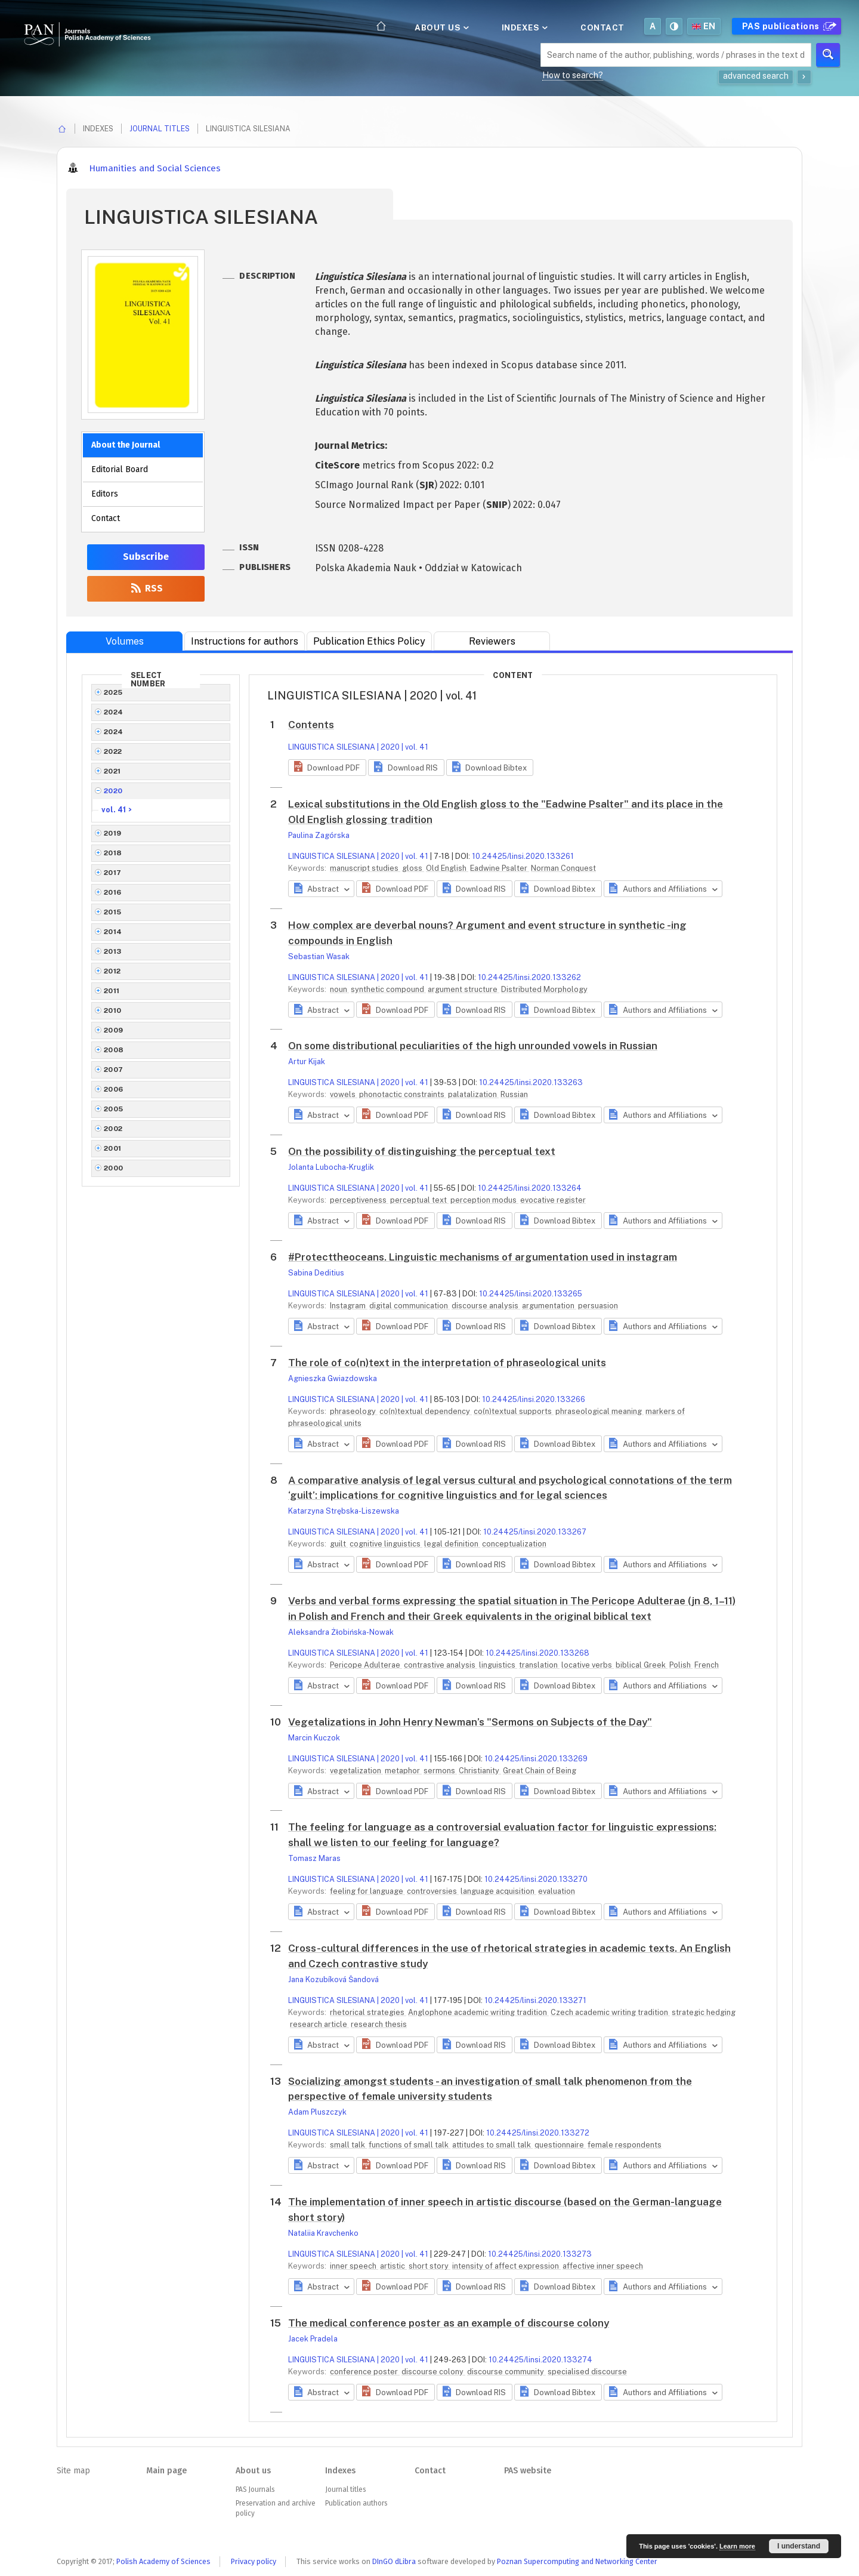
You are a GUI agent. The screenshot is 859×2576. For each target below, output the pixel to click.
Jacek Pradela (313, 2338)
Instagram (348, 1305)
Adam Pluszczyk (317, 2111)
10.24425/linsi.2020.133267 (534, 1531)
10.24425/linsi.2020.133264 (530, 1188)
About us (441, 27)
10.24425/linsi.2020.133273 (540, 2254)
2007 (113, 1069)
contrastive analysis (440, 1664)
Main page (166, 2471)
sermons (440, 1770)
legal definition (452, 1543)
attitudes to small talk (492, 2144)
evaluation (556, 1891)
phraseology (354, 1411)
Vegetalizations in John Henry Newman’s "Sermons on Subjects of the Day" (470, 1722)
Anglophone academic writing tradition (478, 2012)
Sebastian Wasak (319, 956)
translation (539, 1664)
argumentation (549, 1305)
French (706, 1664)
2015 (113, 912)
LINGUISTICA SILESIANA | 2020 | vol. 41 (358, 746)
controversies (433, 1891)
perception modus (484, 1199)
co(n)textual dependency (425, 1411)
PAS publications (787, 26)
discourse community (506, 2371)
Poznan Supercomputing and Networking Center (577, 2561)
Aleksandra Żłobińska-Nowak (341, 1632)
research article (319, 2024)
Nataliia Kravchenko (323, 2233)
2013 (113, 951)
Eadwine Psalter (499, 868)
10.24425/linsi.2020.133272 (537, 2132)
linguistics (498, 1664)
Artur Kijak (306, 1061)
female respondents (625, 2144)
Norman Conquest (563, 868)
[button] (327, 767)
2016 (113, 892)
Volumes (125, 641)
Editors (104, 494)
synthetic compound (388, 989)
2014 (113, 932)
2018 (113, 853)
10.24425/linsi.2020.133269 (536, 1758)
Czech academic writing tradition (610, 2012)
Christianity (480, 1770)
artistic (393, 2265)
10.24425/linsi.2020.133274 (540, 2359)
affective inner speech (603, 2265)
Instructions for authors (244, 641)
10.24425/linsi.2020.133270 (536, 1879)
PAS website (527, 2471)
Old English (447, 868)
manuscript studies (365, 868)
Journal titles (159, 128)
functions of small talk (409, 2144)
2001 (113, 1148)
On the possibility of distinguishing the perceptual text (421, 1151)
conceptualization (514, 1543)
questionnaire (560, 2144)
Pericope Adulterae (366, 1664)
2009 (113, 1030)
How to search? (572, 75)
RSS (146, 588)
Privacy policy (253, 2561)
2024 (113, 712)
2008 (114, 1050)
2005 (113, 1109)
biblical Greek (642, 1664)
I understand (798, 2546)
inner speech (354, 2265)
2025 (113, 692)
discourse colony (433, 2371)
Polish (681, 1664)
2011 (112, 991)
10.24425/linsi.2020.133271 (535, 2000)
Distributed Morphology (544, 989)
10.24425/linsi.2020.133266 (533, 1399)
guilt (339, 1543)
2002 (113, 1128)
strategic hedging (704, 2012)
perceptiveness (359, 1199)
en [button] (704, 26)
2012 (112, 971)
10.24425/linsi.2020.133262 (529, 977)
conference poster (365, 2371)
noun (339, 989)
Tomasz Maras (314, 1858)
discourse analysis (486, 1305)
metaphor (403, 1770)
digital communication (409, 1305)
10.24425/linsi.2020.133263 (531, 1082)
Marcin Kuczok (314, 1737)
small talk (348, 2144)
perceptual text (419, 1199)
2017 (113, 872)
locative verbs (587, 1664)
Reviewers (492, 641)
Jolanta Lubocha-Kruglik (331, 1167)
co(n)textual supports (514, 1411)
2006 (113, 1089)
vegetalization (356, 1770)
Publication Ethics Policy (369, 641)
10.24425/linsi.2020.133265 (530, 1293)
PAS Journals (255, 2489)
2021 (112, 771)
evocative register (553, 1199)
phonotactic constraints (402, 1094)
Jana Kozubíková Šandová (333, 1979)
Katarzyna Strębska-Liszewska (343, 1510)
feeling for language (367, 1891)
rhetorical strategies (368, 2012)
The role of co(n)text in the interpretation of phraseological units (447, 1363)
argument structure (463, 989)
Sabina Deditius (316, 1272)
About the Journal (125, 445)
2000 (113, 1168)
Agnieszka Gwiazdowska (332, 1378)
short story (429, 2265)
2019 (113, 833)
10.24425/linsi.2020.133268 (537, 1652)
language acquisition (498, 1891)
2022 (113, 751)
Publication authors (356, 2503)
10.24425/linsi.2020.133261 (523, 856)
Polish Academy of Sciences (163, 2561)
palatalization (473, 1094)
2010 (113, 1010)
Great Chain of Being (539, 1770)
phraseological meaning (599, 1411)
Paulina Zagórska (319, 835)
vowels (343, 1094)
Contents (311, 725)
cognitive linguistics (386, 1543)
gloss (413, 868)
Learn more (737, 2546)
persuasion (598, 1305)
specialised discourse (587, 2371)
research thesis (379, 2024)
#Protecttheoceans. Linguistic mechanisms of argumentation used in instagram (482, 1257)
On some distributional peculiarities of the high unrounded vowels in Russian (472, 1046)
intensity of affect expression (506, 2265)
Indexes (524, 27)
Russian (514, 1094)
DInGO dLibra (394, 2561)
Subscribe (146, 556)
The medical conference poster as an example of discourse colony (448, 2323)
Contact (602, 27)
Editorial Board (119, 469)
